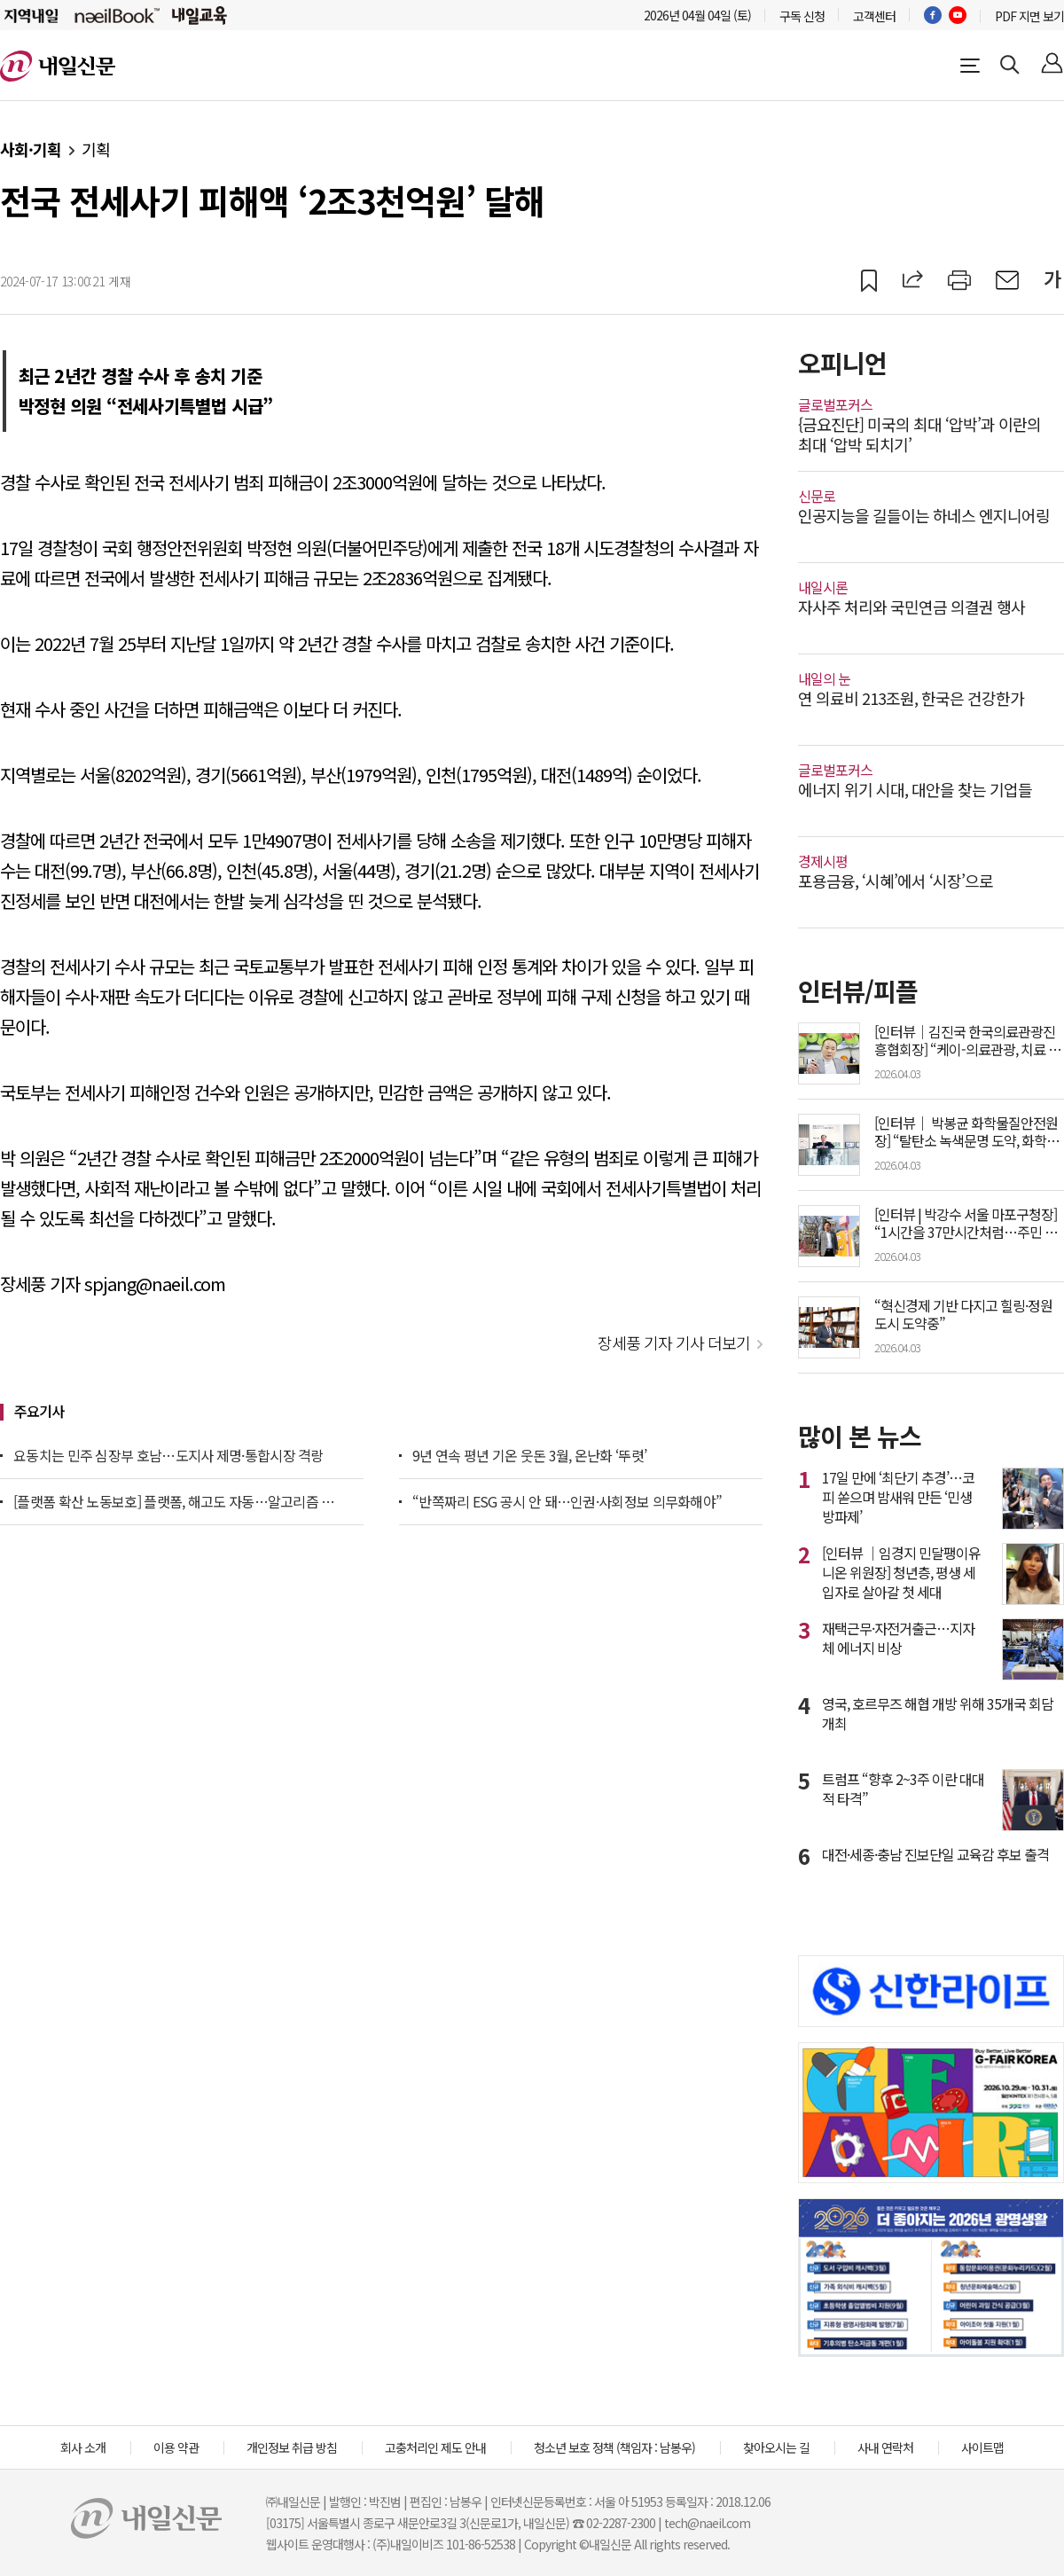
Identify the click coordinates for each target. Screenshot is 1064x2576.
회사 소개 (83, 2447)
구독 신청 (802, 16)
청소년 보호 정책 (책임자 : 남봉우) (614, 2447)
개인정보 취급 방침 (291, 2447)
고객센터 (874, 16)
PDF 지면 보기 (1029, 16)
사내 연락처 (885, 2447)
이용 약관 (176, 2447)
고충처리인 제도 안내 (435, 2447)
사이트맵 (982, 2447)
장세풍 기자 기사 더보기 (674, 1342)
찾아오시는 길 (776, 2447)
